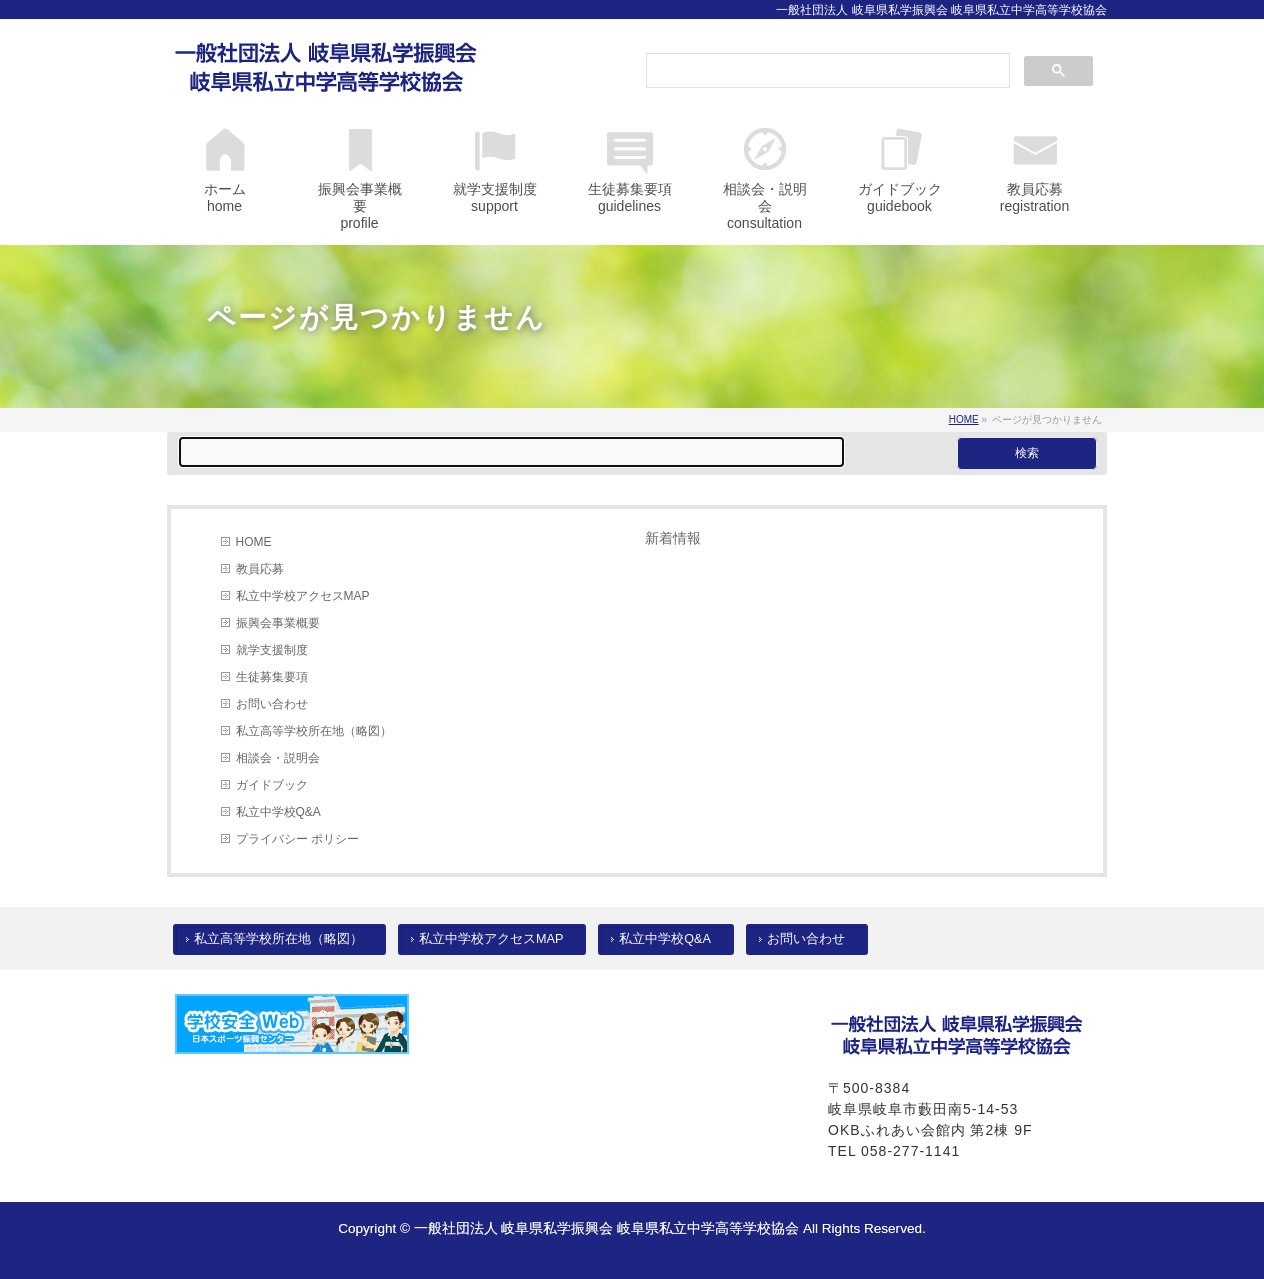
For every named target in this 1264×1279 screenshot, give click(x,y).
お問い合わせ (272, 704)
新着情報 (673, 538)
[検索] (826, 72)
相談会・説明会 (278, 758)
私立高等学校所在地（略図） (314, 731)
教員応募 (260, 569)
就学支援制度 (272, 650)
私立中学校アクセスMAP (303, 596)
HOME (254, 542)
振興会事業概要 (278, 623)
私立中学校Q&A (278, 812)
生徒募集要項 (272, 677)
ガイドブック (272, 785)
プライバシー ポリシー (297, 839)
